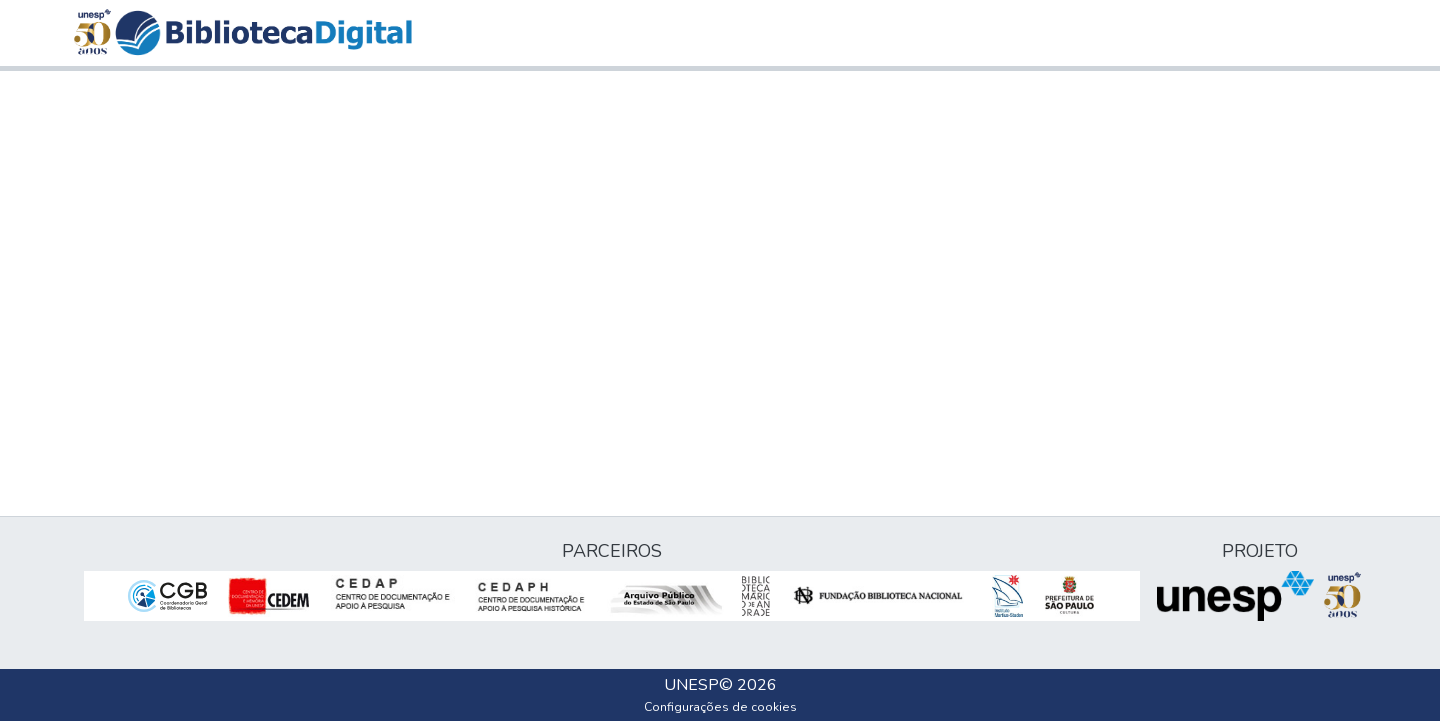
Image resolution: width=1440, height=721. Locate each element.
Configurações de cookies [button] (720, 707)
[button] (263, 33)
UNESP (691, 685)
